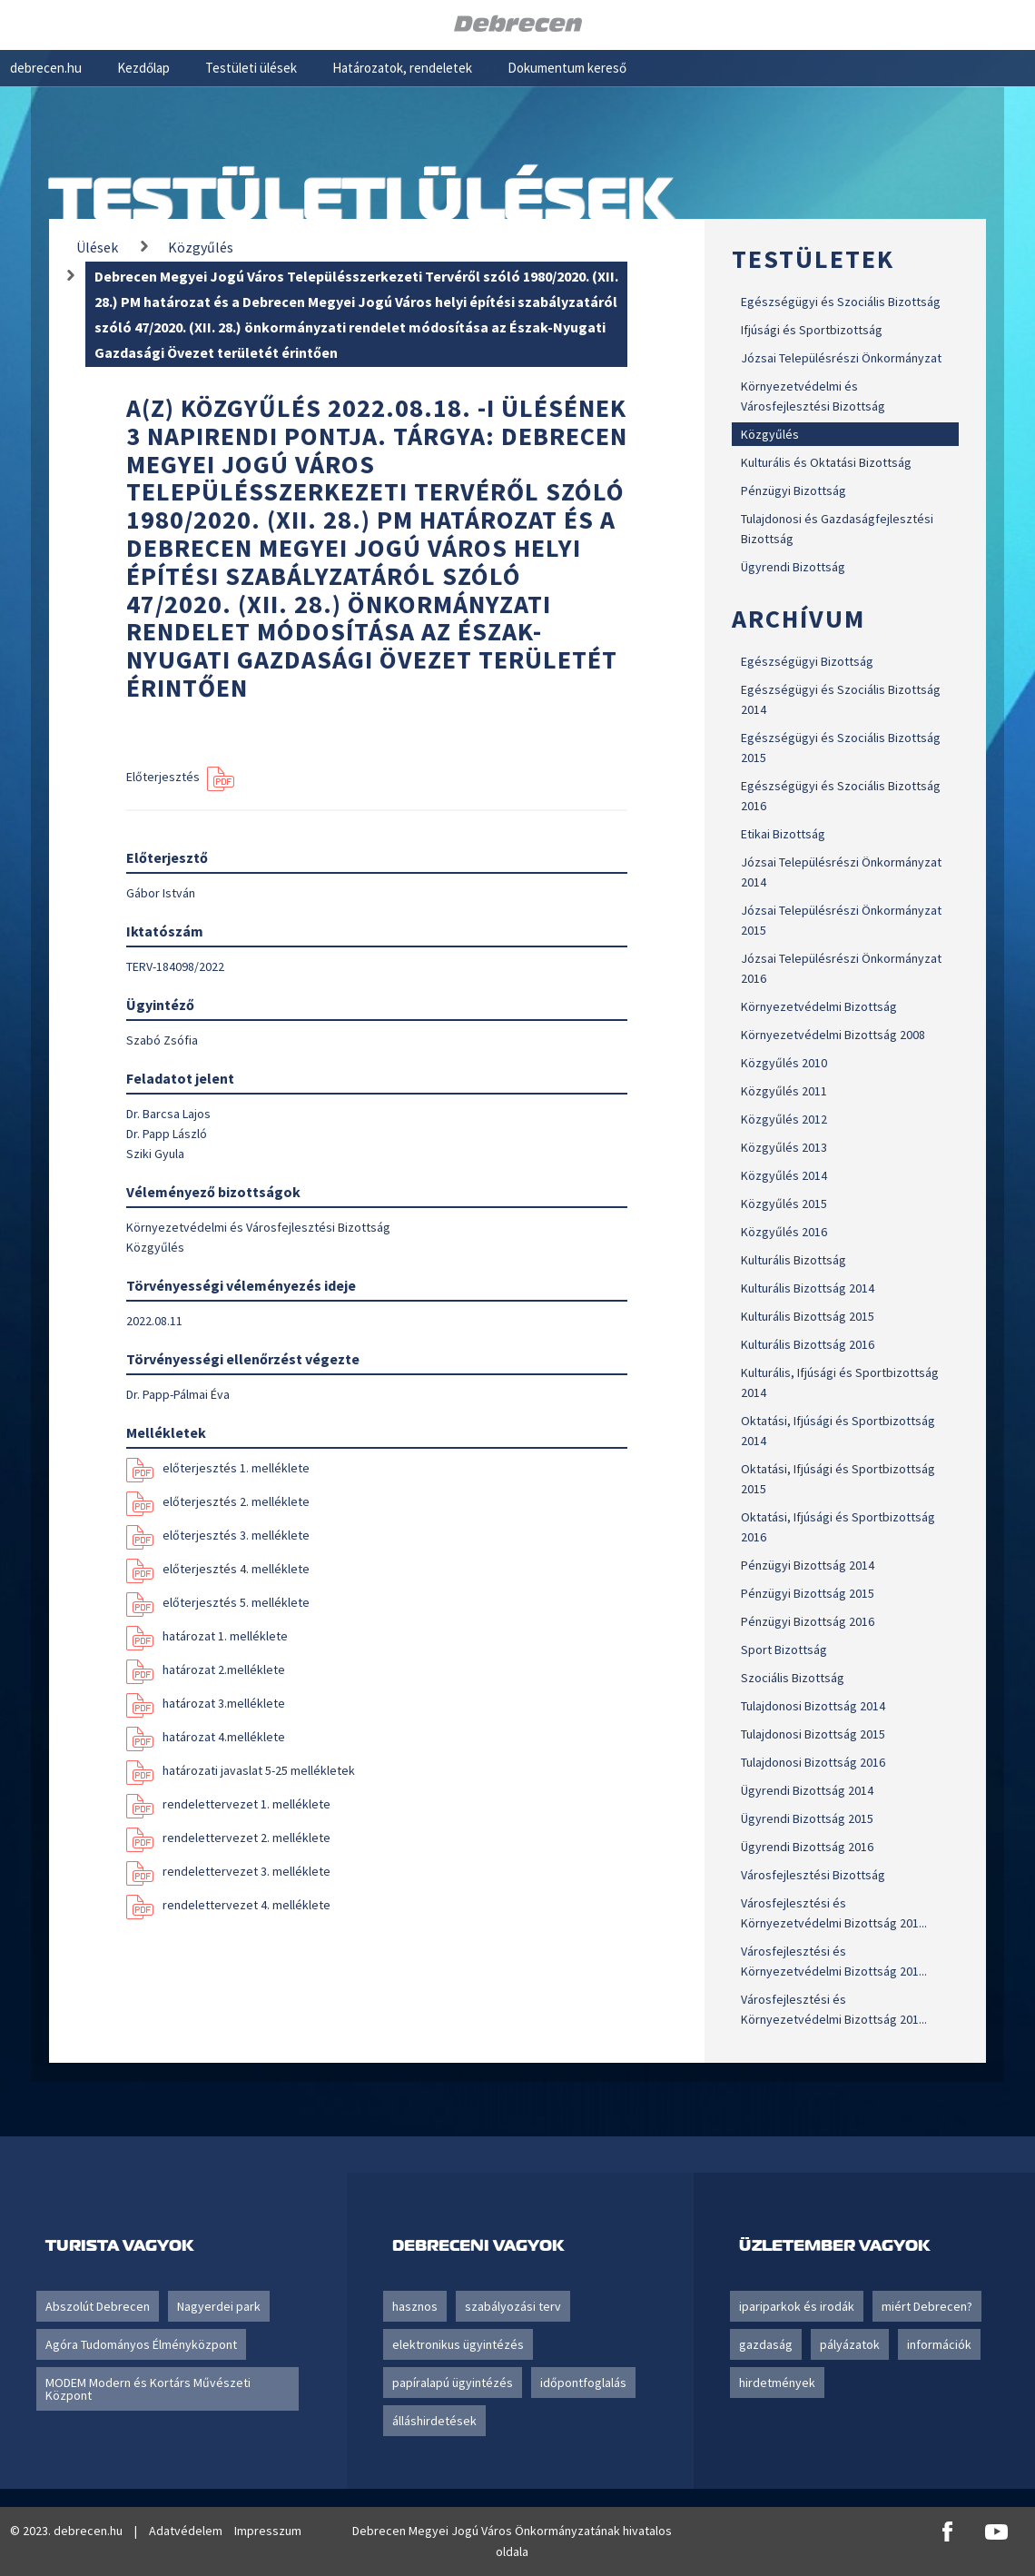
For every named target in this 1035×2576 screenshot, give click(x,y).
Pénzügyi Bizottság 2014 (807, 1565)
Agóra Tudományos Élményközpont (141, 2344)
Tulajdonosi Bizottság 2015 (813, 1734)
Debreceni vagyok (478, 2244)
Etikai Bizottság (783, 834)
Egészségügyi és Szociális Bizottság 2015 (841, 747)
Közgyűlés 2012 (784, 1119)
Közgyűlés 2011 (784, 1091)
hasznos (415, 2306)
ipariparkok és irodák (796, 2306)
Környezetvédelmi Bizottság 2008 (833, 1034)
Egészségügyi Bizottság (807, 661)
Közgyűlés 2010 (784, 1063)
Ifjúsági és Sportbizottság (811, 330)
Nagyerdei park (219, 2306)
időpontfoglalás (583, 2382)
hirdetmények (777, 2382)
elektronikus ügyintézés (458, 2344)
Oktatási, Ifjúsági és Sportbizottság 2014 (838, 1430)
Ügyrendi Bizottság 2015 (807, 1818)
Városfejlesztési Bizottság (813, 1875)
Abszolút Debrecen (97, 2306)
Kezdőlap (143, 67)
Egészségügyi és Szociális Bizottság (841, 301)
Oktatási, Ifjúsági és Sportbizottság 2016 (838, 1527)
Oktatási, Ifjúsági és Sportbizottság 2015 (838, 1479)
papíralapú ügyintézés (452, 2382)
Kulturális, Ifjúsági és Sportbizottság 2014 (840, 1382)
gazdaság (766, 2344)
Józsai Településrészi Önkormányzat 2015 (841, 920)
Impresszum (267, 2530)
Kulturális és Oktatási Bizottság (826, 462)
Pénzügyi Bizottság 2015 (807, 1593)
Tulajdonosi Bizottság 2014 (813, 1706)
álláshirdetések (434, 2421)
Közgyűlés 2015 (784, 1203)
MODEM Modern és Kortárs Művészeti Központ (148, 2388)
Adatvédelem (185, 2530)
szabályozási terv (513, 2306)
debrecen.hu (46, 67)
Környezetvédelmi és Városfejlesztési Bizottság (813, 396)
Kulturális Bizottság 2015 (807, 1316)
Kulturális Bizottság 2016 (807, 1344)
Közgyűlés (770, 434)
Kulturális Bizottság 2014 (807, 1288)
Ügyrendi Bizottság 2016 (807, 1846)
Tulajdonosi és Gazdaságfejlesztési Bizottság (837, 528)
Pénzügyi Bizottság (793, 490)
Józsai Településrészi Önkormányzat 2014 (841, 872)
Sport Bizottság (784, 1649)
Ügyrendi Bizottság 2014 (807, 1790)
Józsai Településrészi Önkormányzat (841, 358)
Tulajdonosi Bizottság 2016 (813, 1762)
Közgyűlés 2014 (784, 1175)
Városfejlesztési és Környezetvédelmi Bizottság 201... (834, 1913)
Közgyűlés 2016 (784, 1232)
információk (939, 2344)
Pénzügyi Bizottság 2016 (807, 1621)
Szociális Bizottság (792, 1677)
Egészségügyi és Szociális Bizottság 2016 (841, 796)
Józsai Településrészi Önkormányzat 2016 (841, 968)
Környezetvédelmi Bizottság (819, 1006)
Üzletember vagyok (834, 2244)
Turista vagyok (119, 2244)
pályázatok (850, 2344)
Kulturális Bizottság (793, 1260)
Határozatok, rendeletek (402, 67)
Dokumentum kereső (567, 67)
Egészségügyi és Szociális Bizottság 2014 (841, 699)
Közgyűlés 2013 (784, 1147)
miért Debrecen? (927, 2306)
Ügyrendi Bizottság (793, 567)
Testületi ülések (251, 67)
